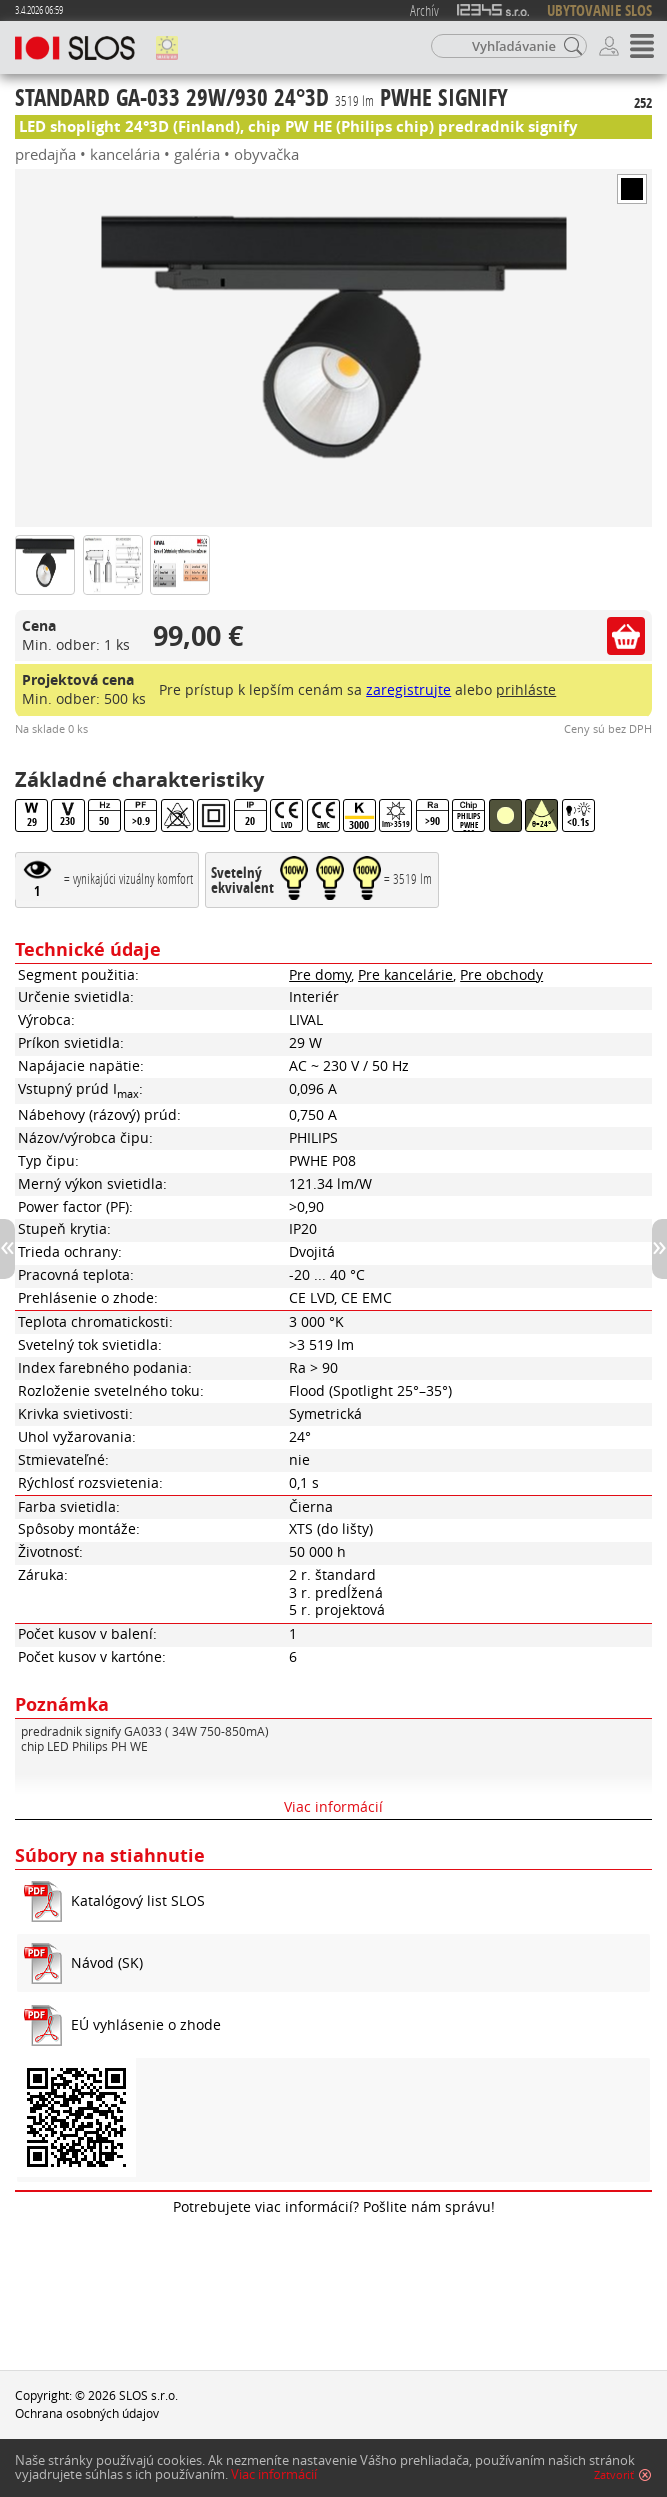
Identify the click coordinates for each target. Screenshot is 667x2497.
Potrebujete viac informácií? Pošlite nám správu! (334, 2207)
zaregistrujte (408, 690)
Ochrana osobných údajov (87, 2413)
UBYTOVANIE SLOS (599, 10)
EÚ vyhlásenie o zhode (146, 2025)
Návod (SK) (107, 1963)
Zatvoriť (614, 2475)
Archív (424, 10)
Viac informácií (333, 1807)
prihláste (526, 690)
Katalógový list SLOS (138, 1901)
